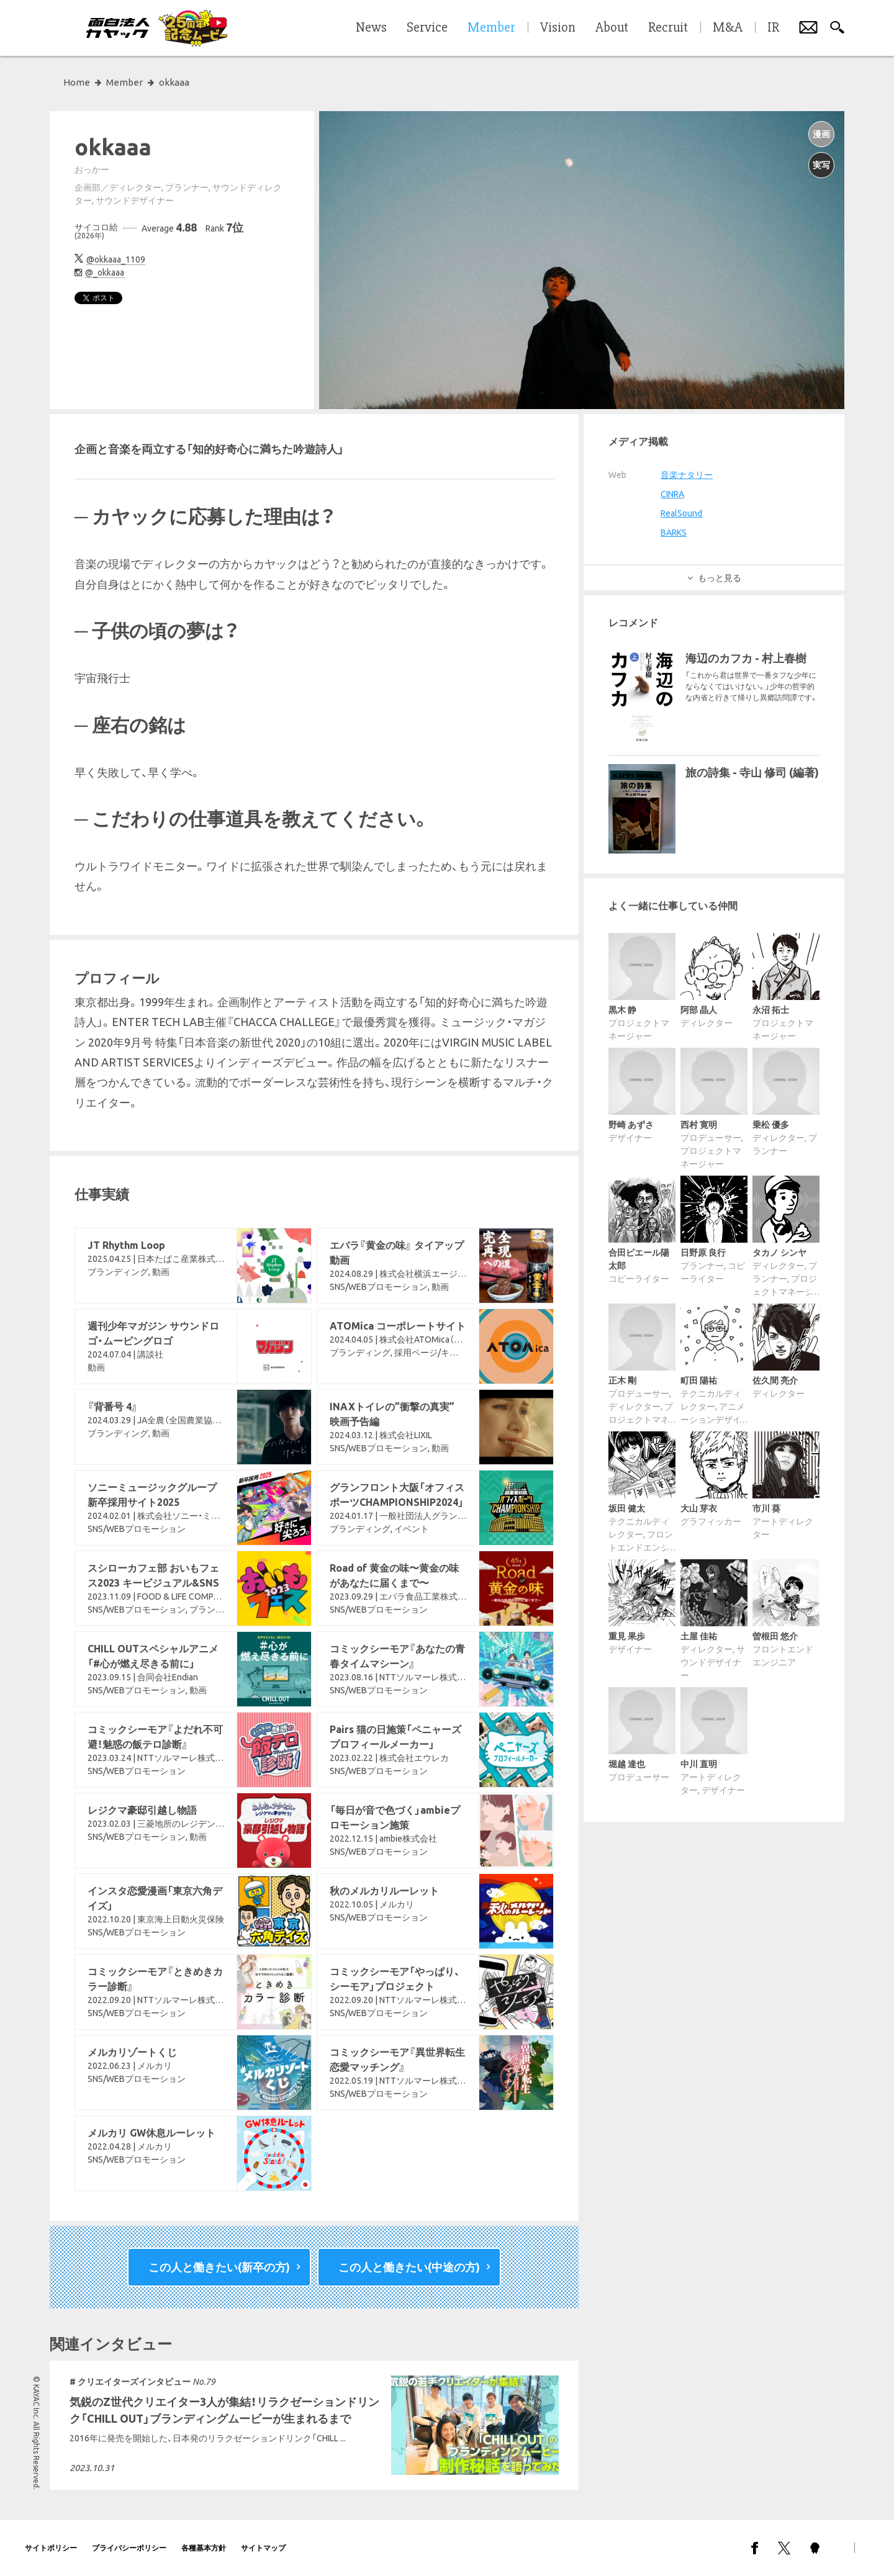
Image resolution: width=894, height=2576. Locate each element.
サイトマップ (263, 2548)
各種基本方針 (203, 2548)
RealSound (681, 513)
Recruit (668, 28)
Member (124, 82)
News (371, 28)
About (611, 28)
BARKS (674, 533)
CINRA (672, 494)
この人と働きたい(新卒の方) (219, 2267)
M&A (728, 28)
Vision (558, 28)
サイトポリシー (51, 2548)
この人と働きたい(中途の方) (409, 2267)
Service (427, 28)
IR (773, 28)
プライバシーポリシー (129, 2548)
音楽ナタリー (687, 475)
